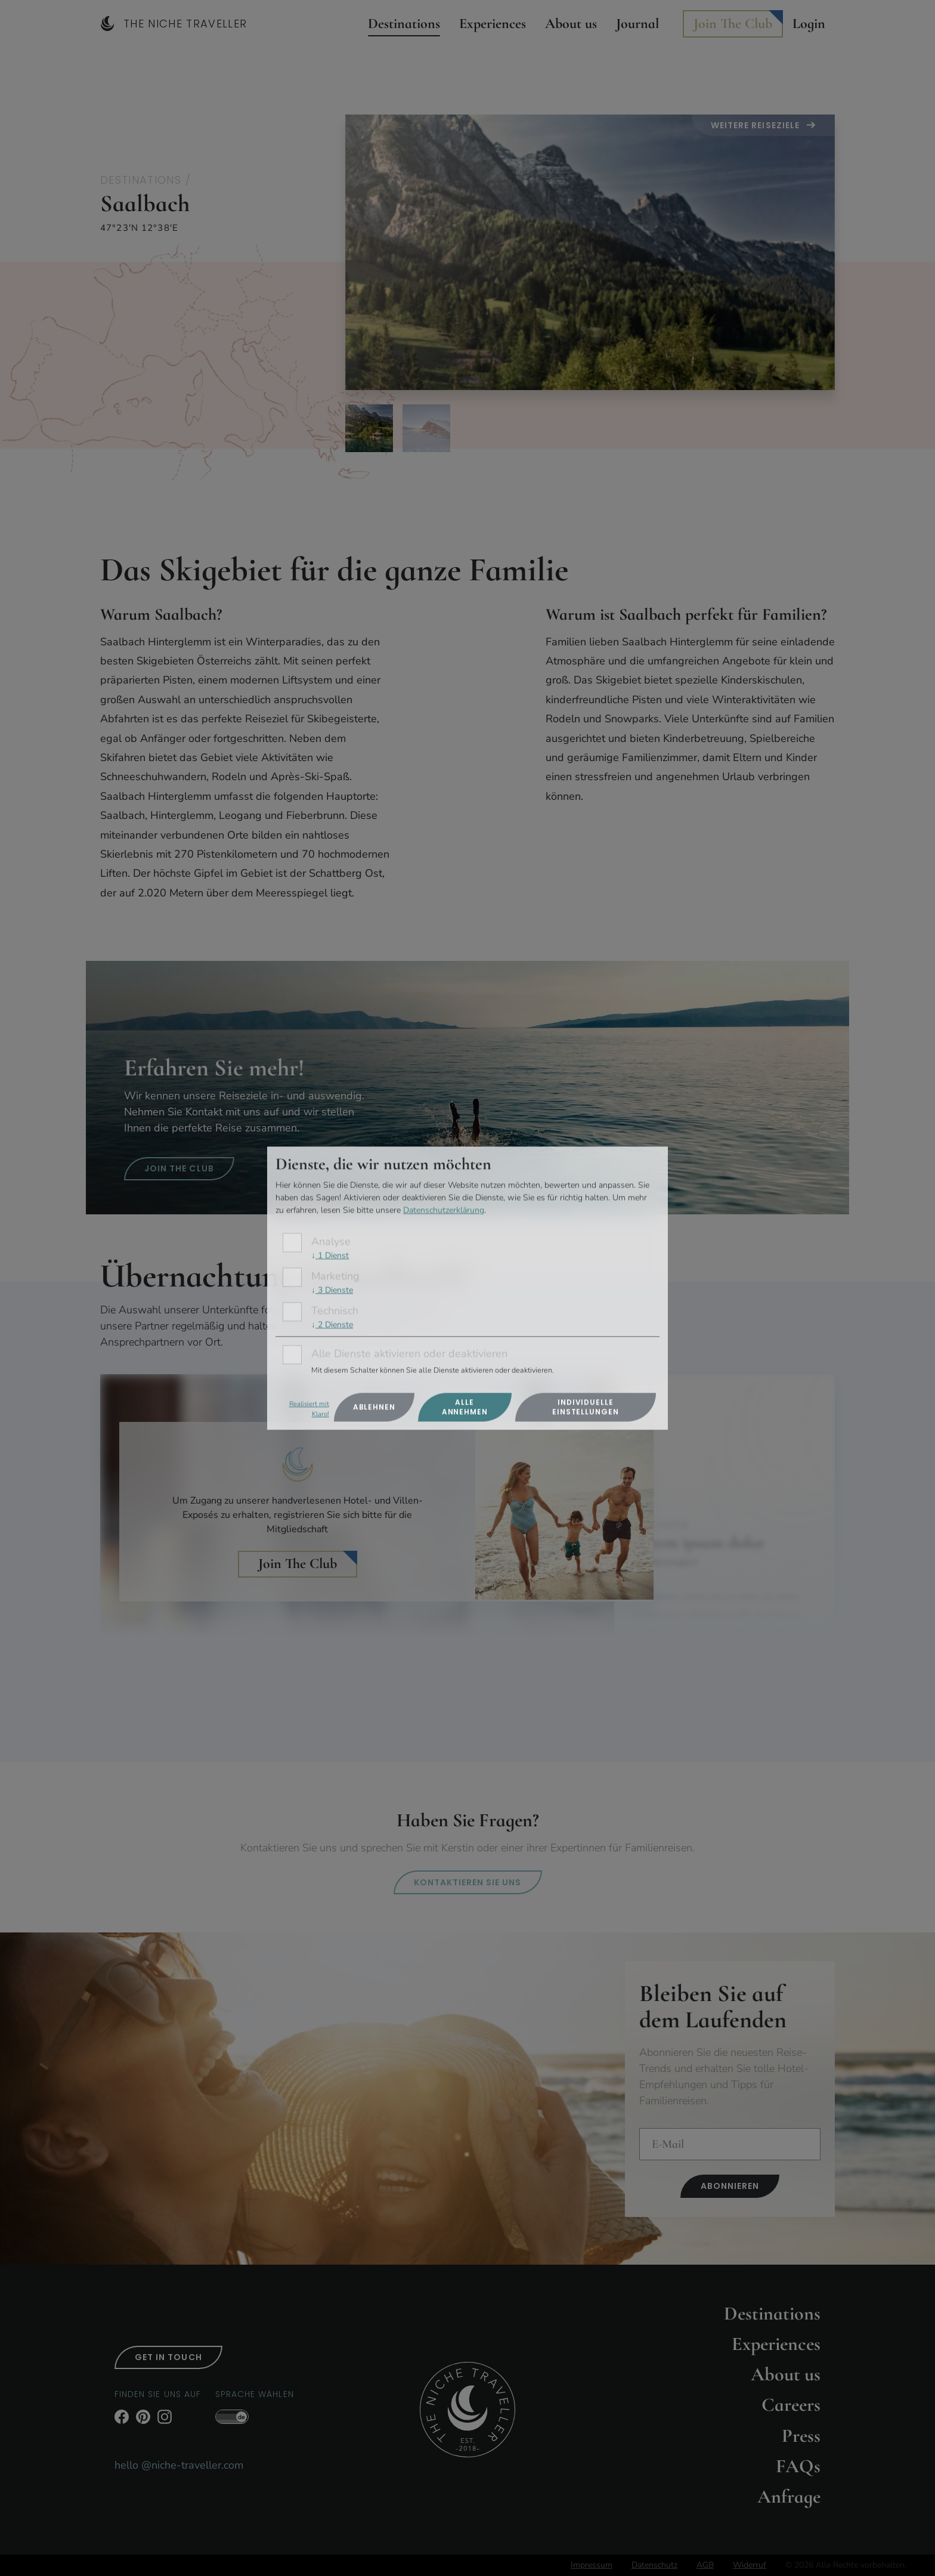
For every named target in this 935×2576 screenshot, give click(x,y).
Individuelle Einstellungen (585, 1407)
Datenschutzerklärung (443, 1210)
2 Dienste (332, 1324)
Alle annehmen (465, 1407)
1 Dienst (330, 1255)
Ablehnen (374, 1407)
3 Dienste (332, 1289)
